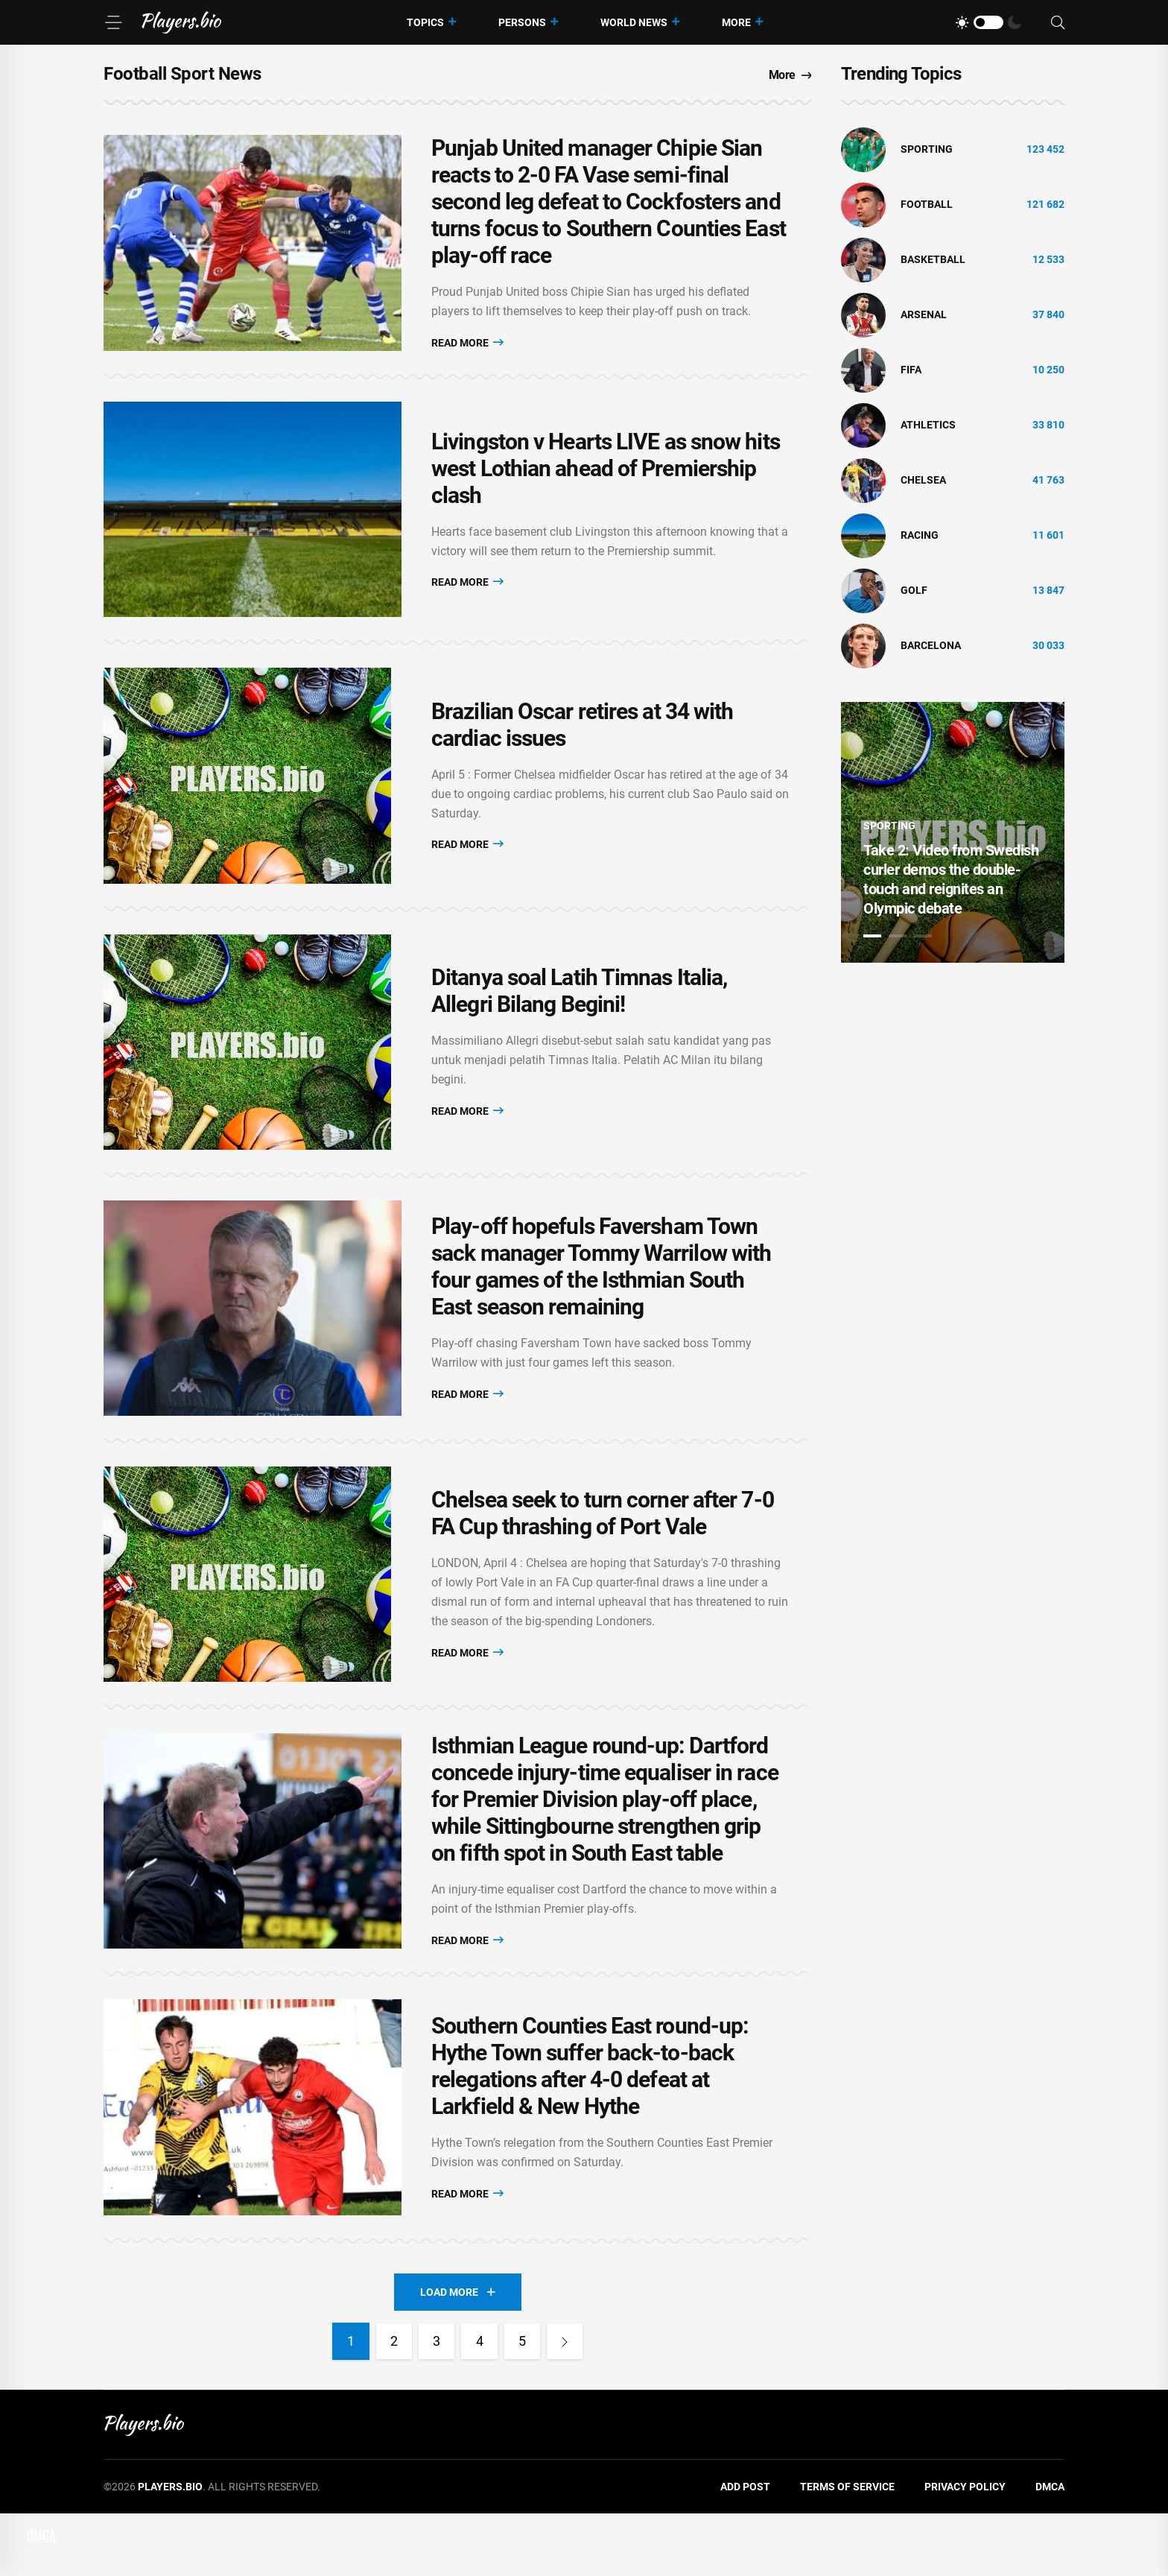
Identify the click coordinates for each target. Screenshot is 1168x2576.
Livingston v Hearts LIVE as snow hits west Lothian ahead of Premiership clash (605, 479)
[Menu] (113, 22)
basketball (933, 259)
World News (633, 22)
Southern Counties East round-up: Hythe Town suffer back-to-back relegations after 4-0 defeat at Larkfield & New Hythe (589, 2125)
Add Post (745, 2549)
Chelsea (923, 480)
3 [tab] (923, 935)
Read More (467, 345)
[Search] (1057, 23)
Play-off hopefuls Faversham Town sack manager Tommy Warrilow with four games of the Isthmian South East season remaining (601, 1302)
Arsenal (924, 314)
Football (927, 204)
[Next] (567, 2403)
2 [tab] (898, 935)
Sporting (927, 149)
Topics (425, 22)
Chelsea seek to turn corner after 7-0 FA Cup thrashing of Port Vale (602, 1557)
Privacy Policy (965, 2549)
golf (914, 590)
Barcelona (931, 645)
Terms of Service (847, 2549)
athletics (928, 425)
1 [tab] (872, 935)
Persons (522, 22)
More (736, 22)
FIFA (911, 370)
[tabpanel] (952, 832)
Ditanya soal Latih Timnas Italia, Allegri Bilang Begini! (579, 1018)
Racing (920, 535)
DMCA (1049, 2549)
